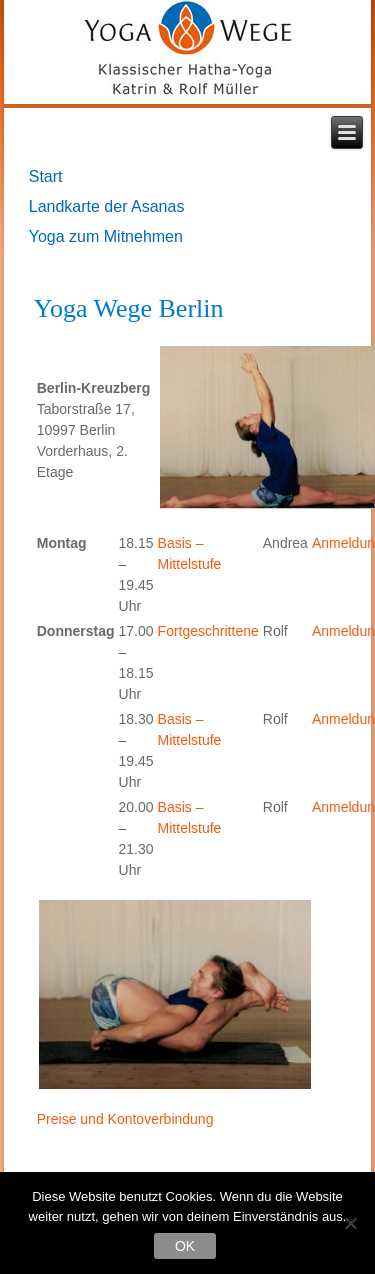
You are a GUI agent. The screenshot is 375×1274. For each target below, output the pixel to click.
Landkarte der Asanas (107, 206)
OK (185, 1246)
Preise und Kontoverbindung (125, 1119)
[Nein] (350, 1223)
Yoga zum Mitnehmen (106, 236)
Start (46, 176)
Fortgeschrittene (208, 631)
